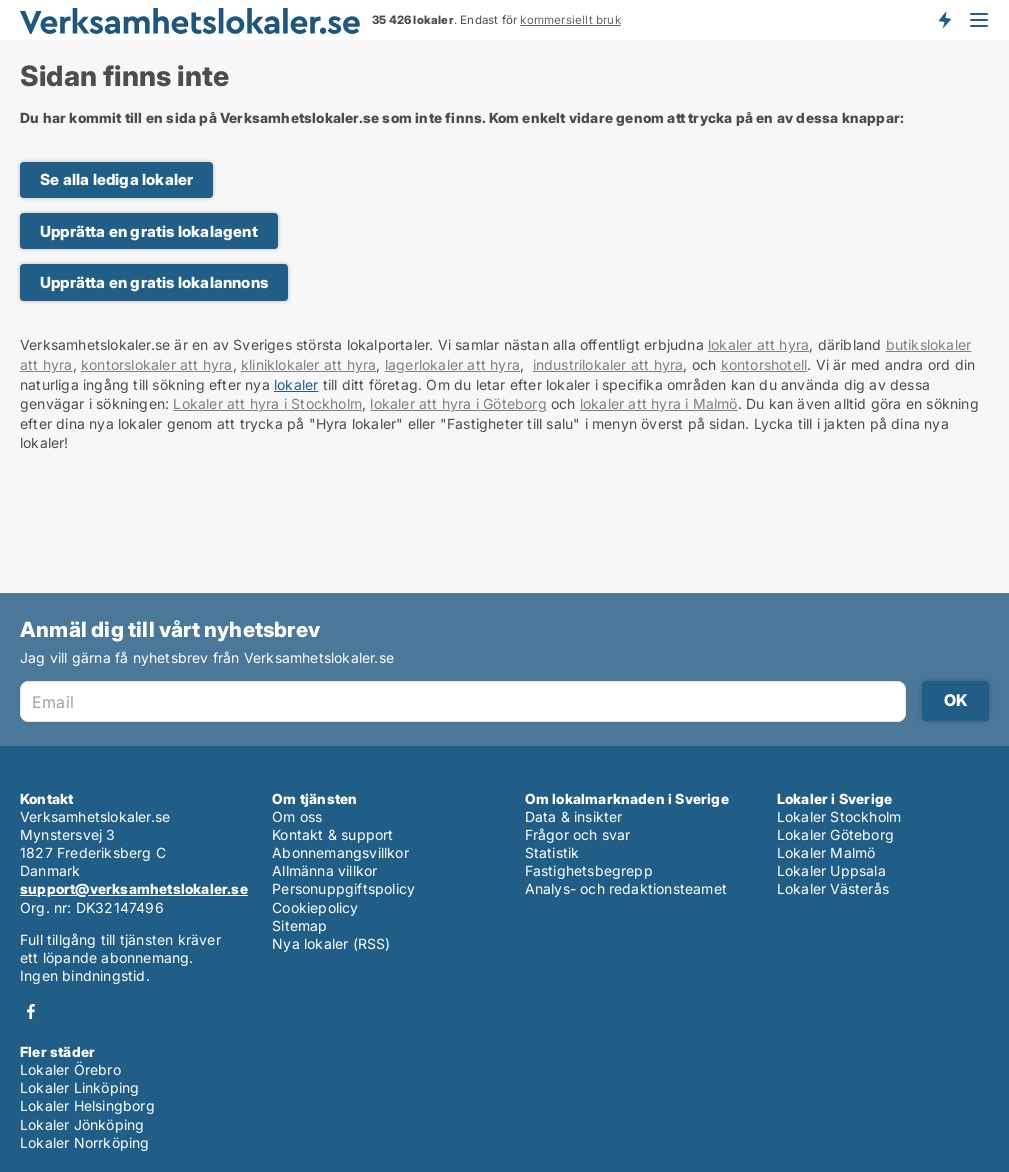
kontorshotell (764, 364)
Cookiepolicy (315, 907)
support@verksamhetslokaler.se (134, 888)
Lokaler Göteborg (835, 834)
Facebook (31, 1011)
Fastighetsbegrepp (589, 870)
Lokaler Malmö (826, 852)
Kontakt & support (332, 834)
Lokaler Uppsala (831, 870)
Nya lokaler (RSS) (331, 943)
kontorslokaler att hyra (157, 364)
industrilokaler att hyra (608, 364)
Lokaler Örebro (70, 1069)
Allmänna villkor (324, 870)
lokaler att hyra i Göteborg (458, 403)
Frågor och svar (578, 834)
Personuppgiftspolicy (343, 888)
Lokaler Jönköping (82, 1124)
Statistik (552, 852)
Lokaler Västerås (833, 888)
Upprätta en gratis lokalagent (149, 231)
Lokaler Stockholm (839, 816)
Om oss (297, 816)
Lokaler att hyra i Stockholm (267, 403)
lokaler (296, 384)
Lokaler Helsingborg (87, 1105)
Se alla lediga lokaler (116, 179)
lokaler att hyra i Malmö (659, 403)
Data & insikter (574, 816)
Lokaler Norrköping (85, 1142)
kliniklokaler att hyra (308, 364)
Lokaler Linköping (79, 1087)
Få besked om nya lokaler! (944, 20)
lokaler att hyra (758, 344)
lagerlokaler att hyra (452, 364)
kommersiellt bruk (570, 20)
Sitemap (299, 925)
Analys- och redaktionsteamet (626, 888)
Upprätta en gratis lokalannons (154, 282)
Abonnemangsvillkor (340, 852)
